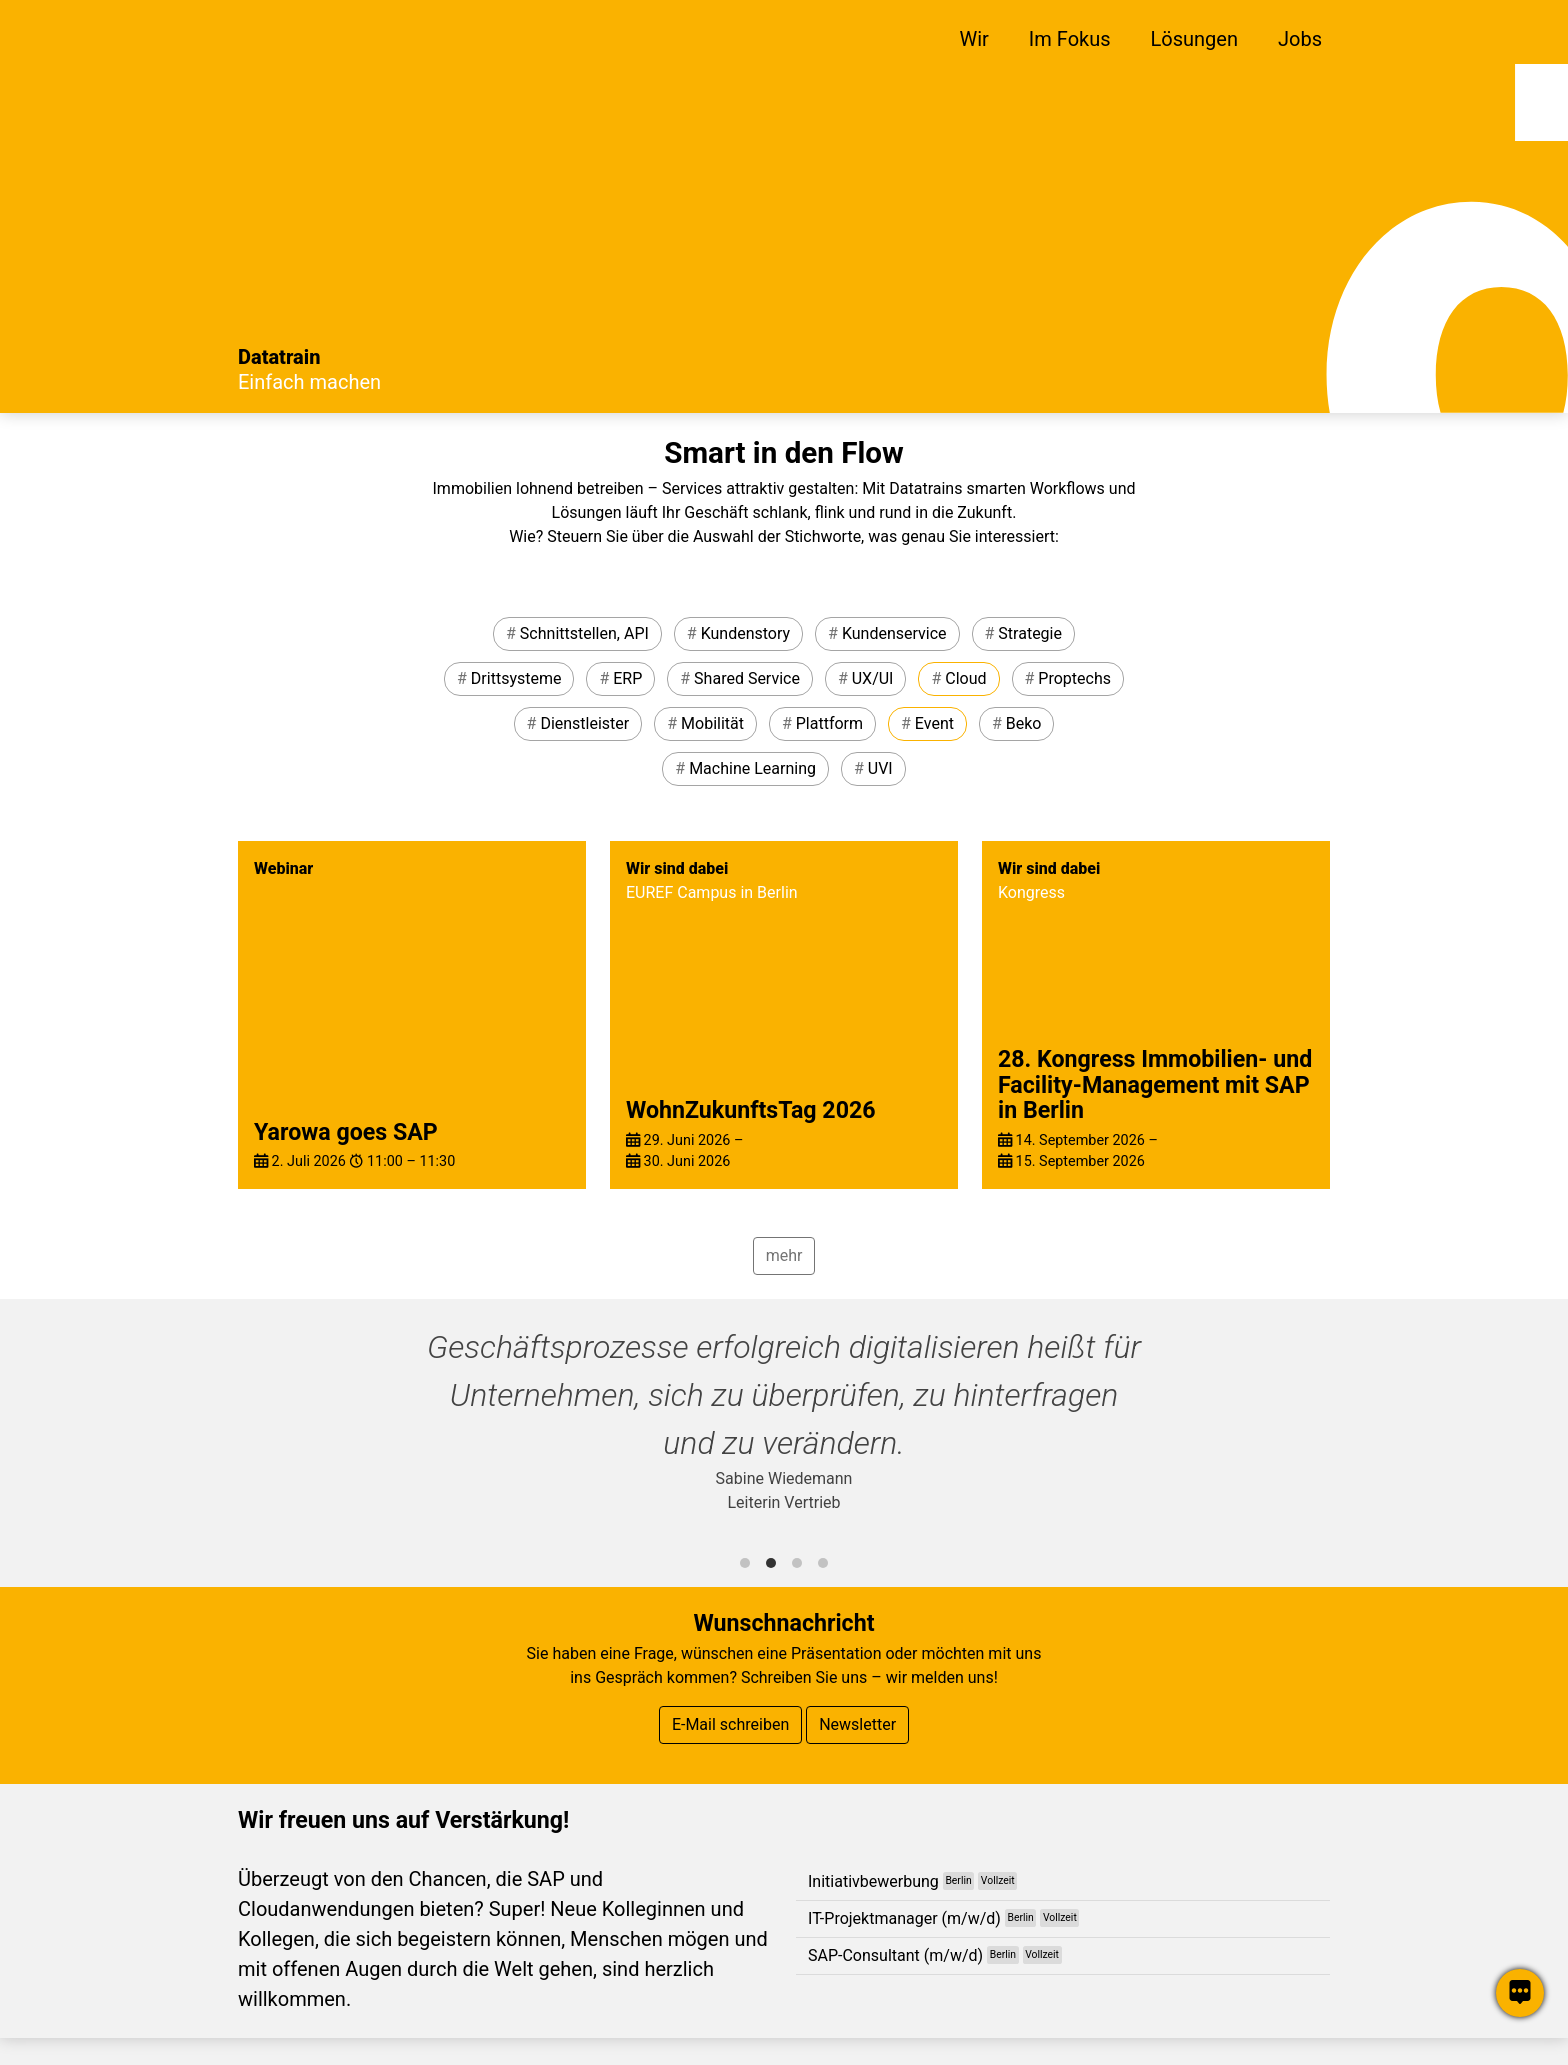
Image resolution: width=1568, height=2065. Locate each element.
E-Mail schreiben (730, 1724)
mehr (784, 1255)
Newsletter (857, 1724)
